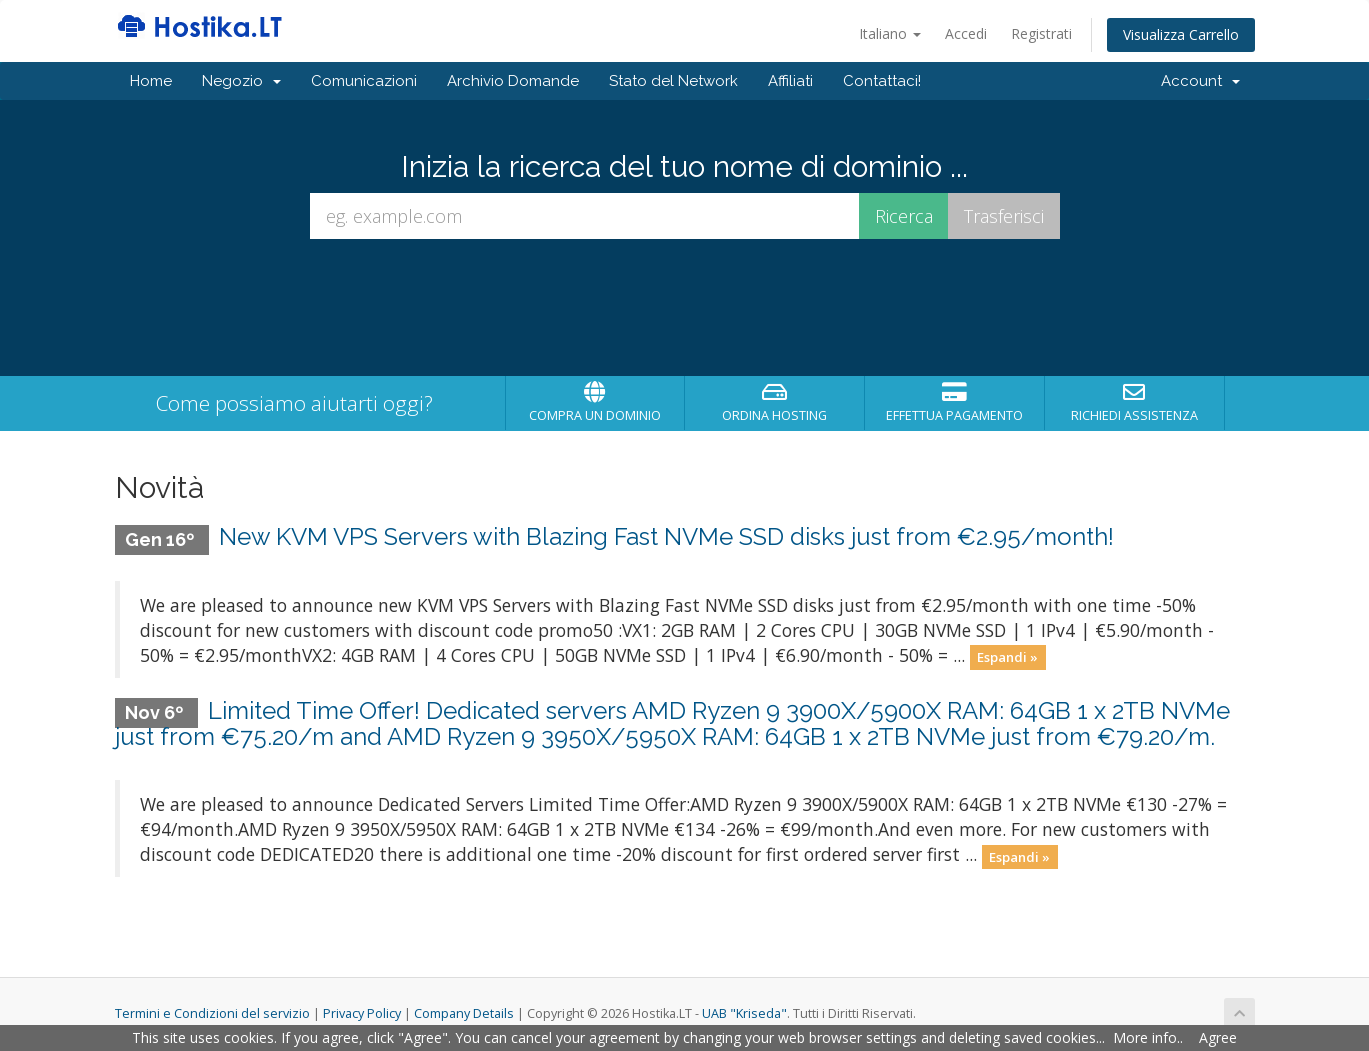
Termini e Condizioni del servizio (212, 1013)
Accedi (966, 33)
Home (151, 81)
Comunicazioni (364, 81)
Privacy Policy (362, 1013)
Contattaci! (882, 81)
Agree (1218, 1037)
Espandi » (1007, 657)
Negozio (241, 81)
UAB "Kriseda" (744, 1013)
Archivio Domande (513, 81)
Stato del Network (673, 81)
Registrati (1041, 33)
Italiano (890, 33)
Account (1200, 81)
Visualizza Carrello (1181, 34)
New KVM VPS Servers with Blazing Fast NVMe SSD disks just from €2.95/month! (666, 536)
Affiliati (790, 81)
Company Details (464, 1013)
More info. (1146, 1037)
